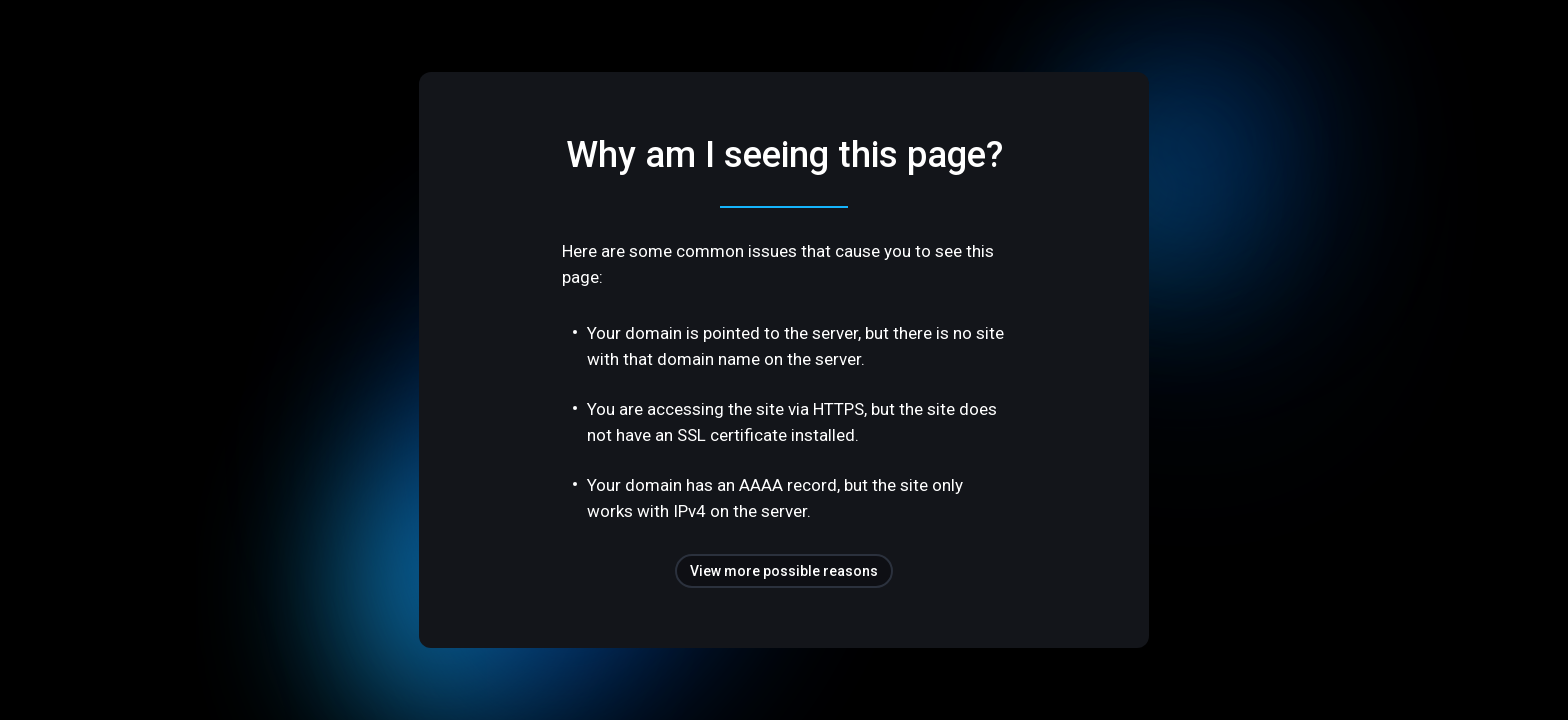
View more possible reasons (784, 571)
